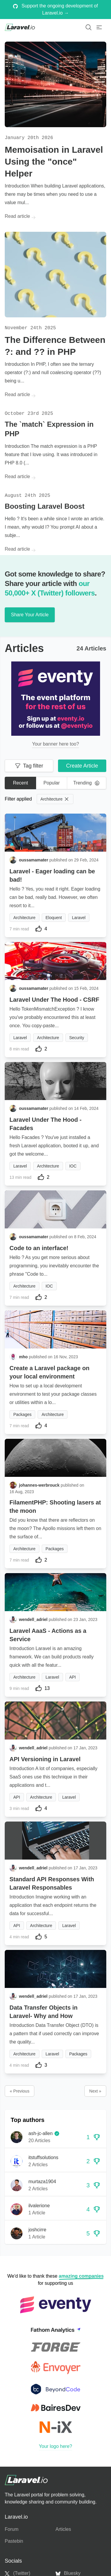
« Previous (19, 2091)
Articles (63, 2529)
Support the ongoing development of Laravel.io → (55, 9)
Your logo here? (55, 2446)
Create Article (82, 766)
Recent (20, 782)
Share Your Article (30, 614)
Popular (52, 782)
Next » (95, 2091)
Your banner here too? (55, 743)
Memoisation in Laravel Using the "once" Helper (54, 161)
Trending (86, 783)
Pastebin (14, 2541)
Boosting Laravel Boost (44, 506)
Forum (11, 2529)
